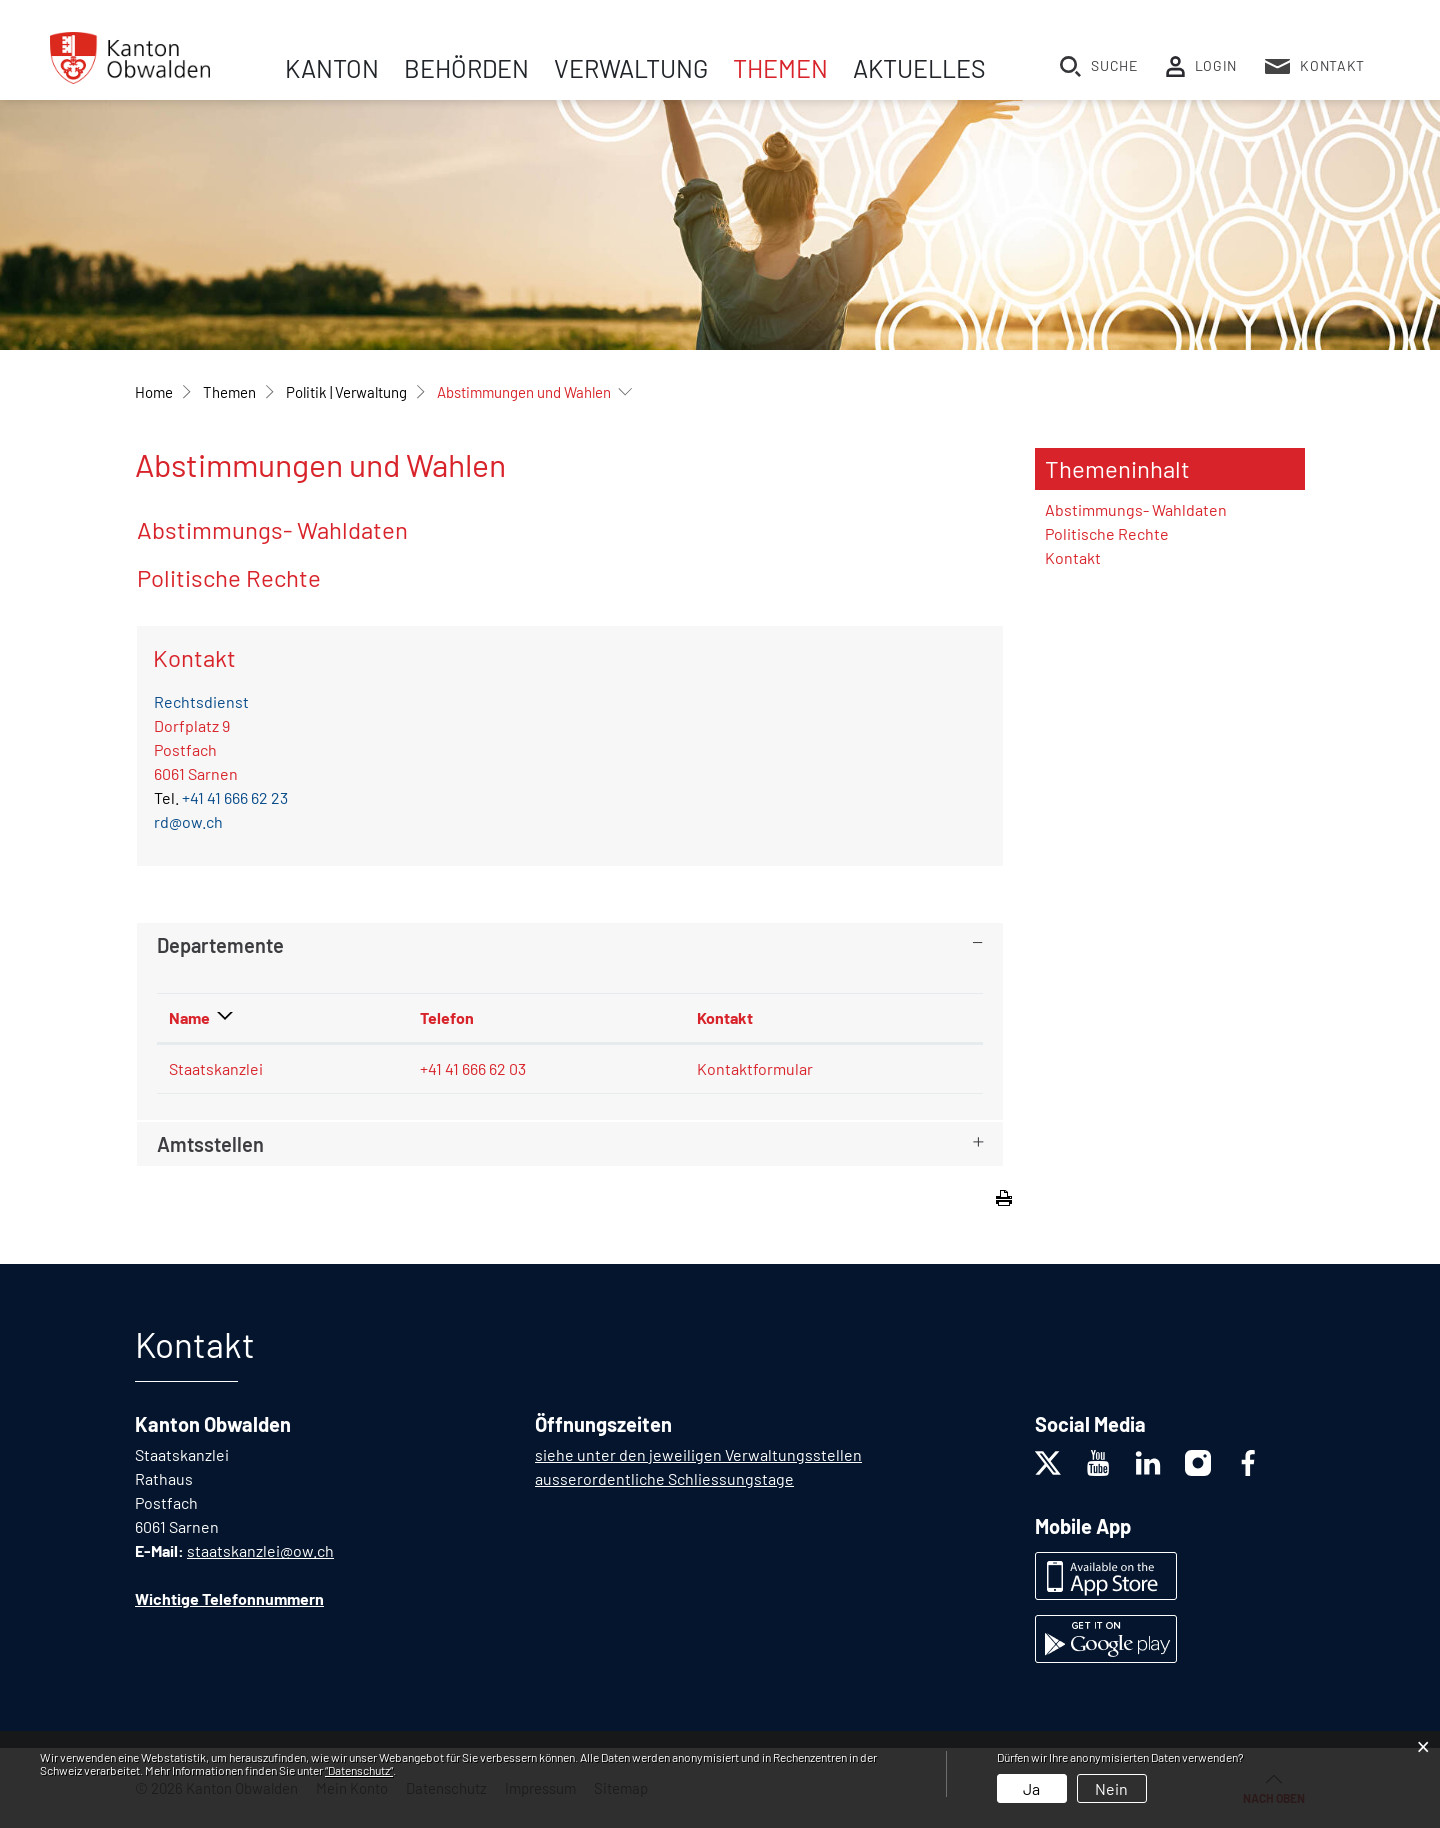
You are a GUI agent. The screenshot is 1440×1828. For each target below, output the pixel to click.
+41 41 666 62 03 (473, 1068)
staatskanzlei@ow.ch (260, 1550)
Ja (1031, 1788)
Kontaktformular (755, 1068)
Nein (1111, 1788)
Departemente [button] (220, 945)
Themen (780, 68)
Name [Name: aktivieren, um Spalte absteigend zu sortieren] (189, 1017)
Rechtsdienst (201, 701)
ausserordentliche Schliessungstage (664, 1478)
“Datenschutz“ (359, 1770)
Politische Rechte (229, 577)
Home (154, 392)
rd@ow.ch (188, 821)
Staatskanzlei (216, 1068)
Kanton (332, 68)
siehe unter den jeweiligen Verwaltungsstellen (698, 1454)
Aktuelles (919, 68)
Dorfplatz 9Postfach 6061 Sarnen (196, 749)
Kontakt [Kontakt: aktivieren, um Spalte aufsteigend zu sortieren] (725, 1017)
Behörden (466, 68)
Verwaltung (631, 68)
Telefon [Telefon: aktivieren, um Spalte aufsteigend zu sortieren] (447, 1017)
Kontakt (1073, 557)
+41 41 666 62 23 (235, 797)
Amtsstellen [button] (210, 1144)
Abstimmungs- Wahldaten (272, 529)
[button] (229, 392)
